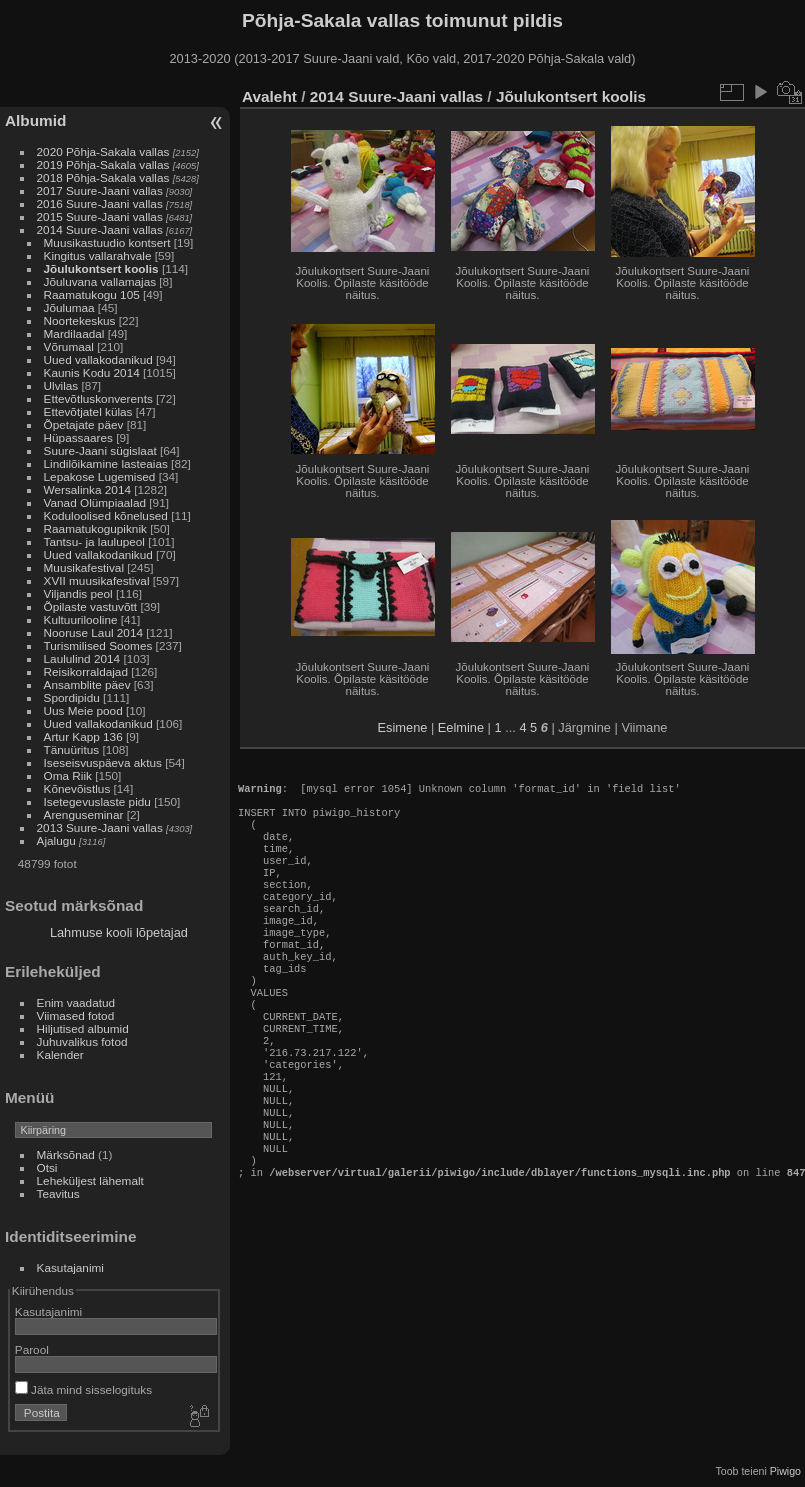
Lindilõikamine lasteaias (106, 463)
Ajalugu (56, 840)
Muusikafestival (84, 567)
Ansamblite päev (87, 684)
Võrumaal (69, 346)
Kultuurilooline (81, 619)
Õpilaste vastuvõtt (91, 606)
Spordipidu (72, 697)
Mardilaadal (74, 333)
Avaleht (269, 96)
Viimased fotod (76, 1015)
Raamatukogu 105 (92, 294)
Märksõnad (66, 1154)
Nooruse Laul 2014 (93, 632)
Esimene (403, 727)
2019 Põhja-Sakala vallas (103, 164)
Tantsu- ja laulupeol (94, 541)
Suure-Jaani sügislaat (100, 450)
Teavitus (58, 1193)
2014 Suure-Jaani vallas (100, 229)
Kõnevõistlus (77, 788)
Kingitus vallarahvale (98, 255)
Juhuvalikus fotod (82, 1041)
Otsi (47, 1167)
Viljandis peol (78, 593)
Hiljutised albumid (83, 1028)
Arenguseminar (84, 814)
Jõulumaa (69, 307)
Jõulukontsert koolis (101, 268)
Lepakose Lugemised (100, 476)
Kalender (60, 1054)
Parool (32, 1349)
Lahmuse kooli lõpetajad (119, 932)
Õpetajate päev (84, 424)
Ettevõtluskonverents (98, 398)
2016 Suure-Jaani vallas (100, 203)
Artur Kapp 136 (83, 736)
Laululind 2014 (82, 658)
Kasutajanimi (70, 1267)
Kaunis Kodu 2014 (92, 372)
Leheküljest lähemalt (90, 1180)
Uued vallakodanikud (98, 359)
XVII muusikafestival (97, 580)
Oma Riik (68, 775)
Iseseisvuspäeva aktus (103, 762)
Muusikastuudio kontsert (107, 242)
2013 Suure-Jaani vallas (100, 827)
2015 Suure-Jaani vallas (100, 216)
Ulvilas (61, 385)
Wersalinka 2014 (87, 489)
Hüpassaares (78, 437)
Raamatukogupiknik (95, 528)
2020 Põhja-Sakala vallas (103, 151)
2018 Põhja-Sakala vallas (103, 177)
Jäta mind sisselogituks (83, 1389)
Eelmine (461, 727)
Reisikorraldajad (86, 671)
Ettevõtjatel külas (88, 411)
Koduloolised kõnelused (106, 515)
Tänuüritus (72, 749)
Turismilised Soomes (98, 645)
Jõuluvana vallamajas (100, 281)
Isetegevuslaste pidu (97, 801)
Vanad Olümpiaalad (95, 502)
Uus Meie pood (83, 710)
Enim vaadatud (76, 1002)
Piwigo (785, 1471)
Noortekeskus (80, 320)
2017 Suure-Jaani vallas (100, 190)
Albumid (35, 120)
